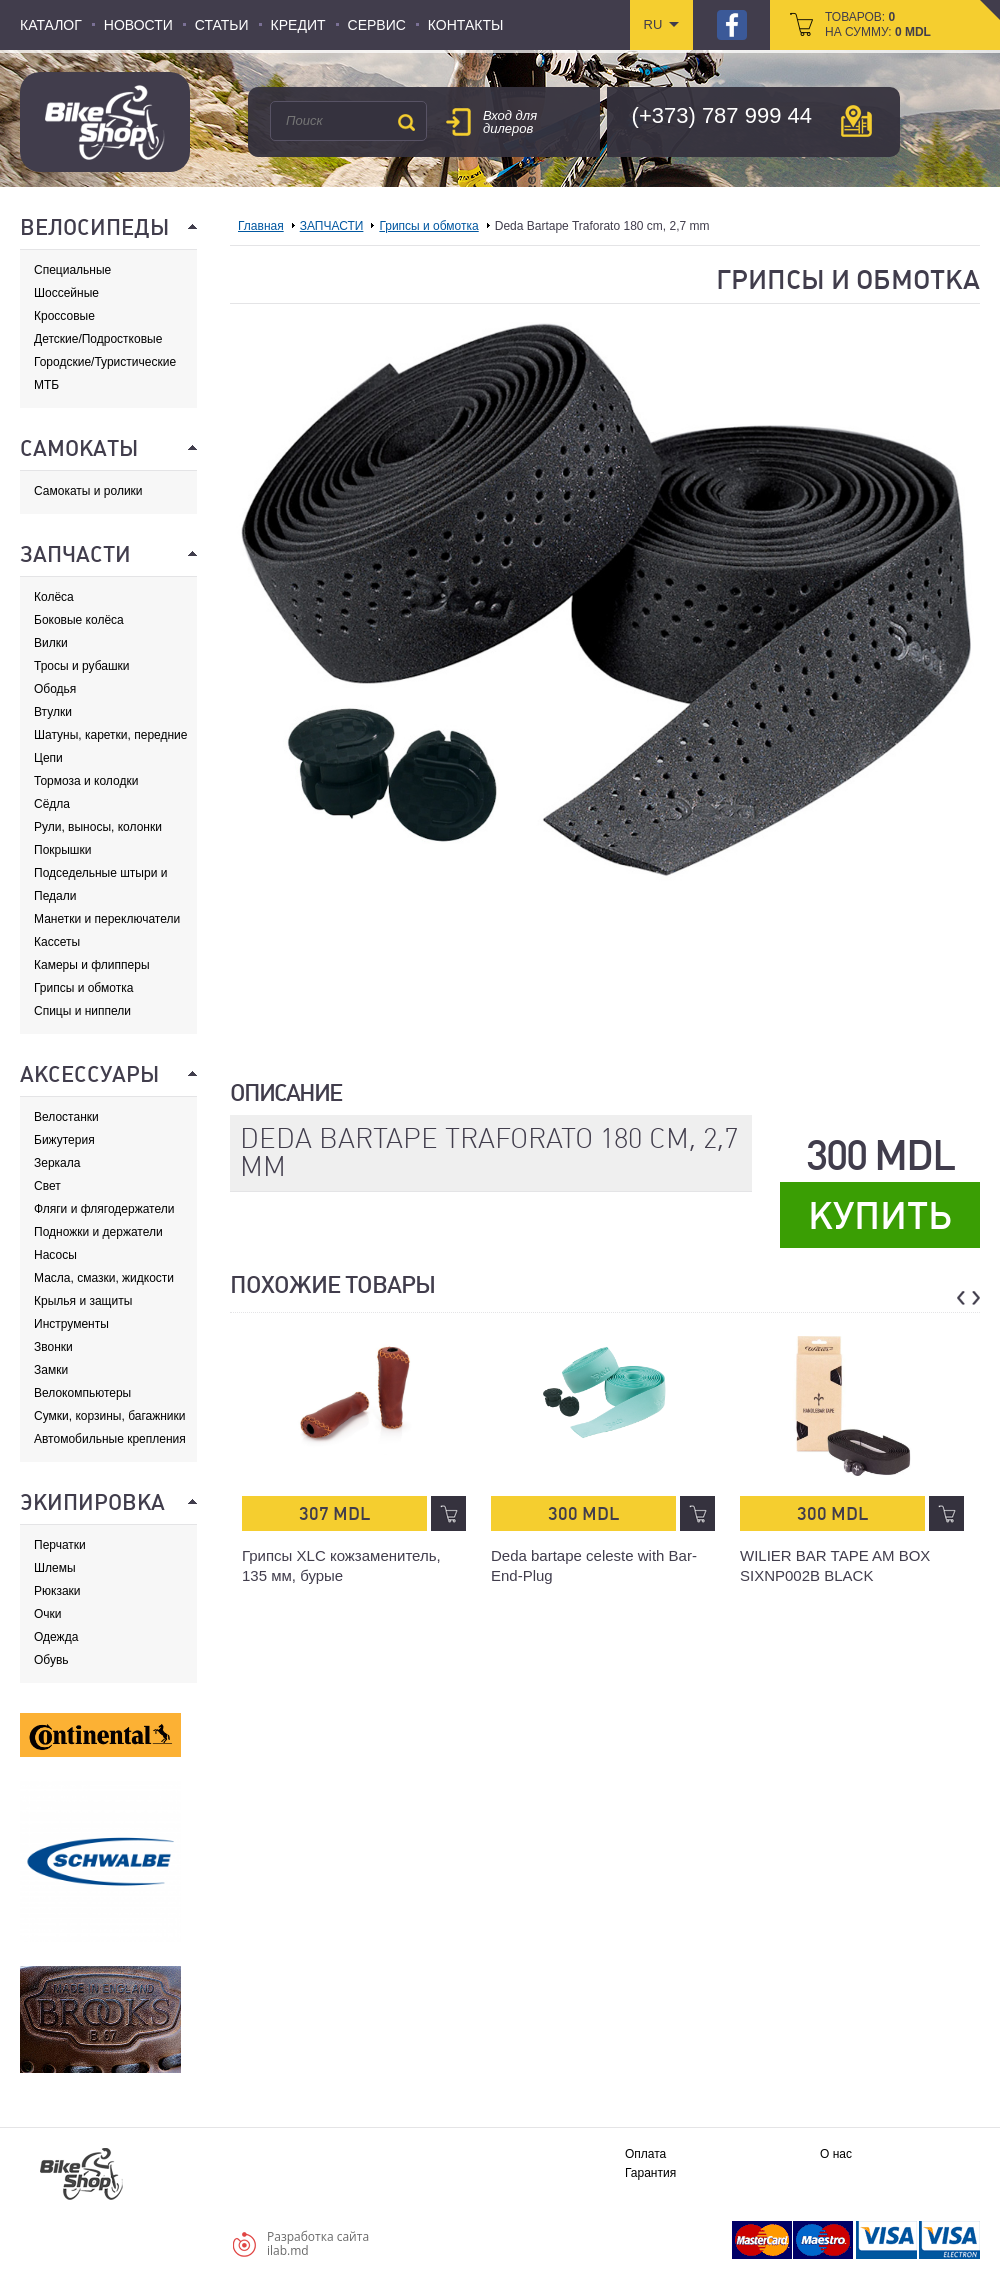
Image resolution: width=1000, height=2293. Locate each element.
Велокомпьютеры (82, 1393)
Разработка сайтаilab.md (318, 2243)
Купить (880, 1216)
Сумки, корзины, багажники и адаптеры (110, 1416)
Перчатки (60, 1545)
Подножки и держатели (98, 1232)
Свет (47, 1186)
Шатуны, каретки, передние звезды (110, 735)
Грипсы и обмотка (83, 988)
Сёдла (52, 804)
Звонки (53, 1347)
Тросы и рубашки (82, 666)
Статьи (222, 25)
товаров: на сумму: (878, 24)
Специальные (72, 270)
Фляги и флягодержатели (104, 1209)
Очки (48, 1614)
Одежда (56, 1637)
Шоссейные (66, 293)
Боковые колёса (79, 620)
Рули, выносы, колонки (98, 827)
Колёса (54, 597)
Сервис (377, 25)
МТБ (46, 385)
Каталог (51, 25)
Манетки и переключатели (107, 919)
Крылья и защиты (83, 1301)
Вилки (51, 643)
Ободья (55, 689)
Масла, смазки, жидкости (104, 1278)
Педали (55, 896)
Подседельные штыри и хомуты (100, 873)
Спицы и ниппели (82, 1011)
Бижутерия (64, 1140)
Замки (51, 1370)
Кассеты (57, 942)
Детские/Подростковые (98, 339)
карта (856, 121)
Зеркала (57, 1163)
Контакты (466, 25)
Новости (138, 25)
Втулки (53, 712)
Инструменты (71, 1324)
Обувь (51, 1660)
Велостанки (66, 1117)
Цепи (48, 758)
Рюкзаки (57, 1591)
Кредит (298, 25)
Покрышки (62, 850)
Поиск (406, 122)
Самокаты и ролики (88, 491)
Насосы (55, 1255)
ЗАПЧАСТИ (332, 226)
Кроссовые (64, 316)
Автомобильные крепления (110, 1439)
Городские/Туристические (105, 362)
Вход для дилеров (510, 122)
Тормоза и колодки (86, 781)
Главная (261, 226)
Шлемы (55, 1568)
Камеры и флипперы (92, 965)
